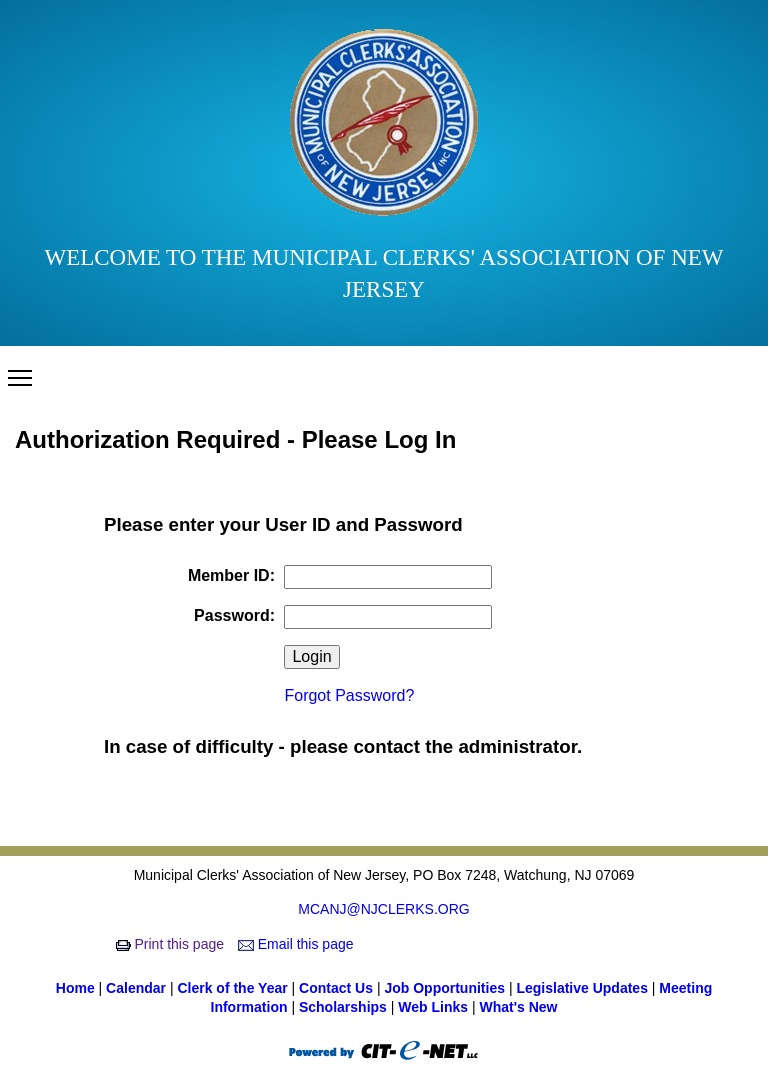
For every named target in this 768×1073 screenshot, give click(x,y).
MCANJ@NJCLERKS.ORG (383, 909)
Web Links (435, 1007)
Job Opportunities (446, 988)
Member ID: (231, 575)
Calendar (138, 988)
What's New (518, 1007)
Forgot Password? (349, 695)
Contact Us (338, 988)
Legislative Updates (583, 988)
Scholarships (345, 1007)
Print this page (172, 944)
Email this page (298, 944)
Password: (234, 615)
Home (77, 988)
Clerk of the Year (234, 988)
